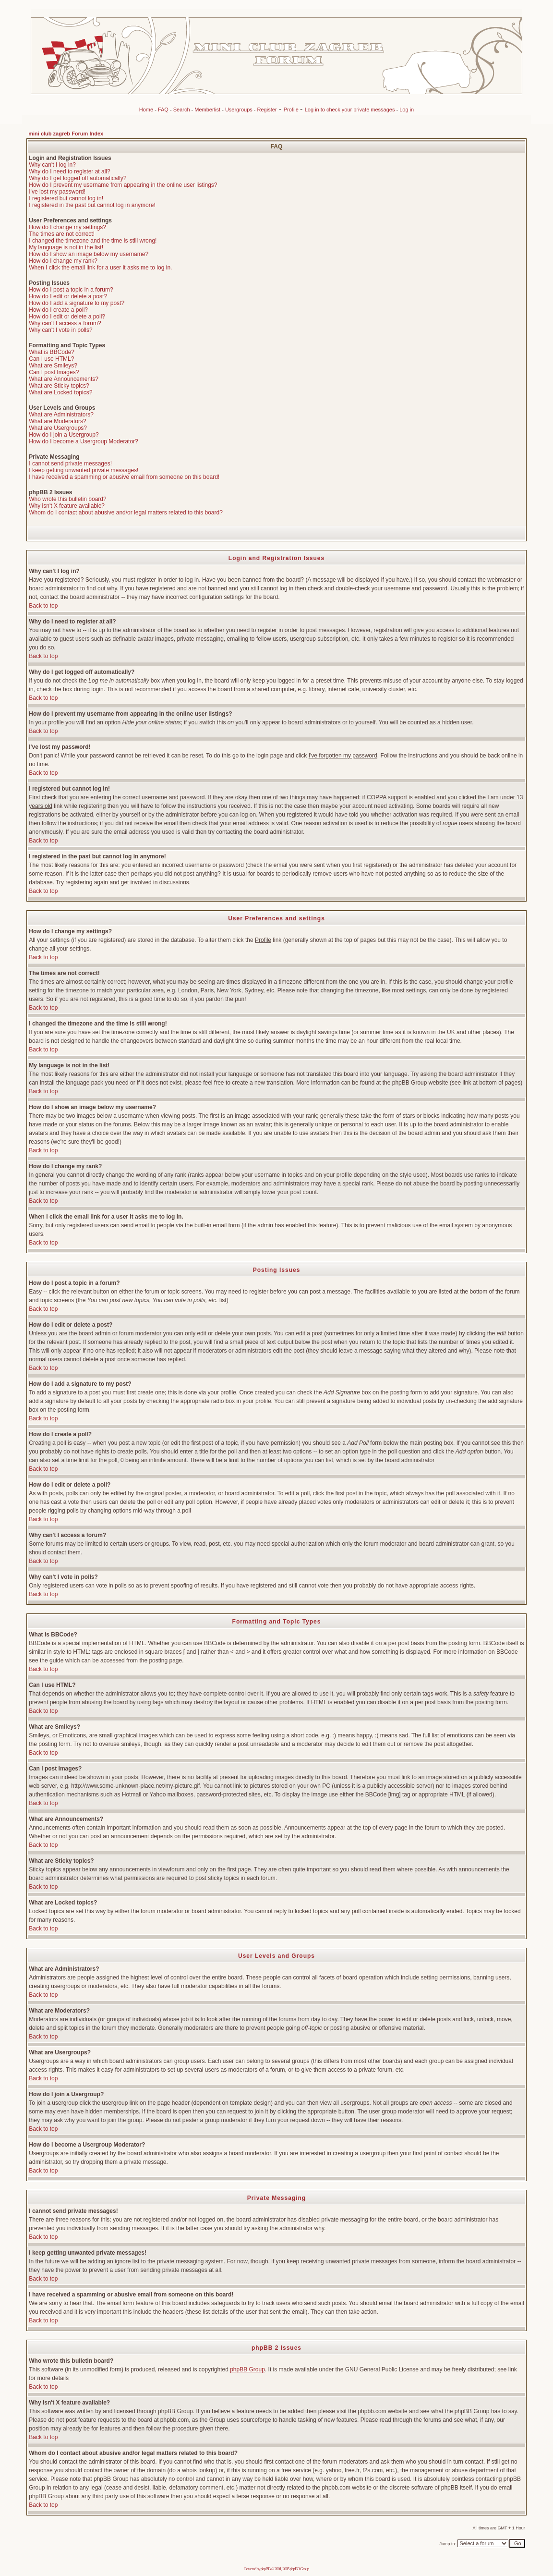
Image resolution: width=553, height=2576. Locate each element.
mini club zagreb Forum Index (65, 133)
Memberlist (207, 109)
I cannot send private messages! (70, 463)
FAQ (163, 109)
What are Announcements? (63, 379)
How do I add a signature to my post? (76, 303)
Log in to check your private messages (351, 109)
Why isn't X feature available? (67, 505)
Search (181, 109)
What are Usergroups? (58, 428)
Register (267, 109)
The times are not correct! (62, 234)
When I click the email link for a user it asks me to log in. (100, 267)
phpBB (266, 2568)
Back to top (43, 605)
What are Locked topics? (60, 392)
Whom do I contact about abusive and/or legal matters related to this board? (126, 512)
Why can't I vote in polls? (60, 330)
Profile (292, 109)
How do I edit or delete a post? (68, 296)
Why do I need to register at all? (69, 171)
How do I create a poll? (58, 309)
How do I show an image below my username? (88, 254)
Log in (406, 109)
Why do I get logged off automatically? (77, 178)
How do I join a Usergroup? (63, 434)
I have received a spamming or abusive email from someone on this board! (124, 477)
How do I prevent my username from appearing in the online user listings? (123, 185)
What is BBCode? (51, 352)
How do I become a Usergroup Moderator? (83, 441)
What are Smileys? (53, 365)
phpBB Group (247, 2369)
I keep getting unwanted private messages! (83, 470)
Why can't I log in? (52, 164)
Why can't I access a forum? (65, 323)
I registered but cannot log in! (66, 198)
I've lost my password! (57, 191)
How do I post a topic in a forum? (71, 289)
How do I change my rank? (63, 260)
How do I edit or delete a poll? (67, 316)
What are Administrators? (61, 414)
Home (146, 109)
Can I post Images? (54, 372)
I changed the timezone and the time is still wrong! (92, 240)
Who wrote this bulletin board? (67, 499)
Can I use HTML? (51, 358)
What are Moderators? (57, 421)
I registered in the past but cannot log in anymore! (92, 205)
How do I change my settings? (67, 227)
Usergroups (238, 109)
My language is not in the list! (66, 247)
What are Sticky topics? (59, 385)
